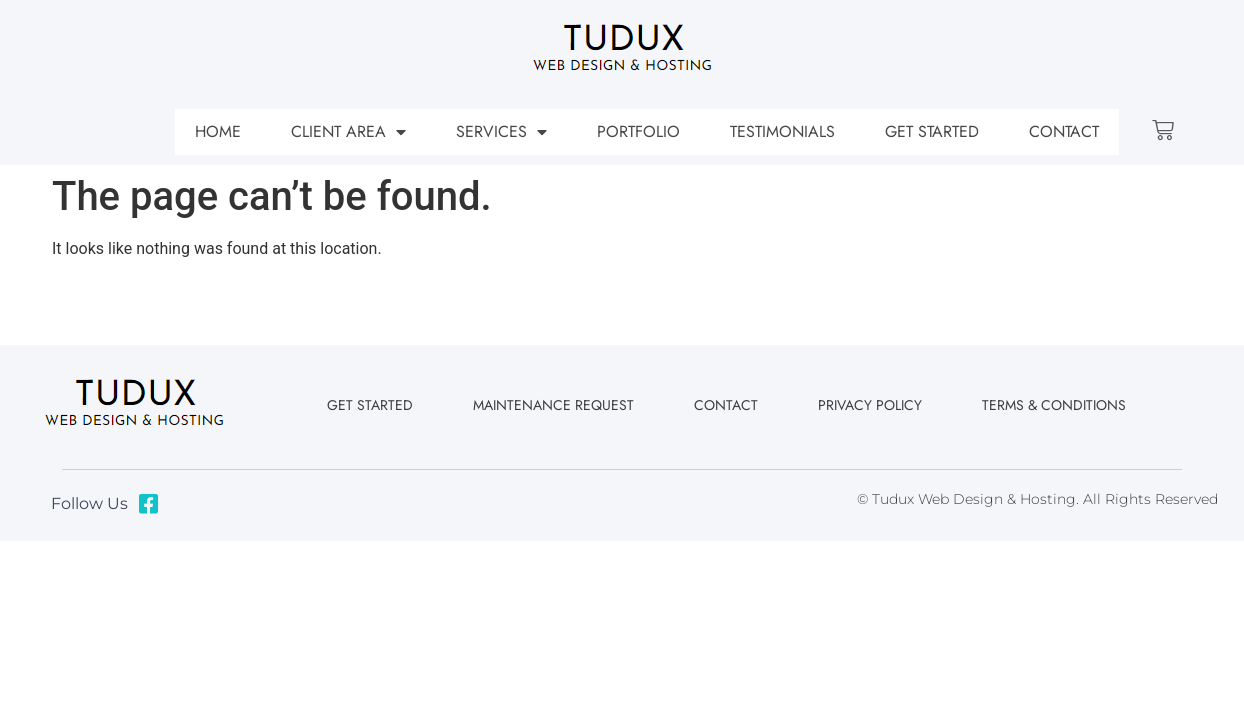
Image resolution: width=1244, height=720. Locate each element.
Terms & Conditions (1054, 405)
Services (501, 132)
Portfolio (638, 131)
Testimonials (782, 131)
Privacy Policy (870, 405)
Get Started (932, 131)
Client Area (348, 132)
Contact (1064, 131)
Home (218, 131)
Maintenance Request (553, 405)
